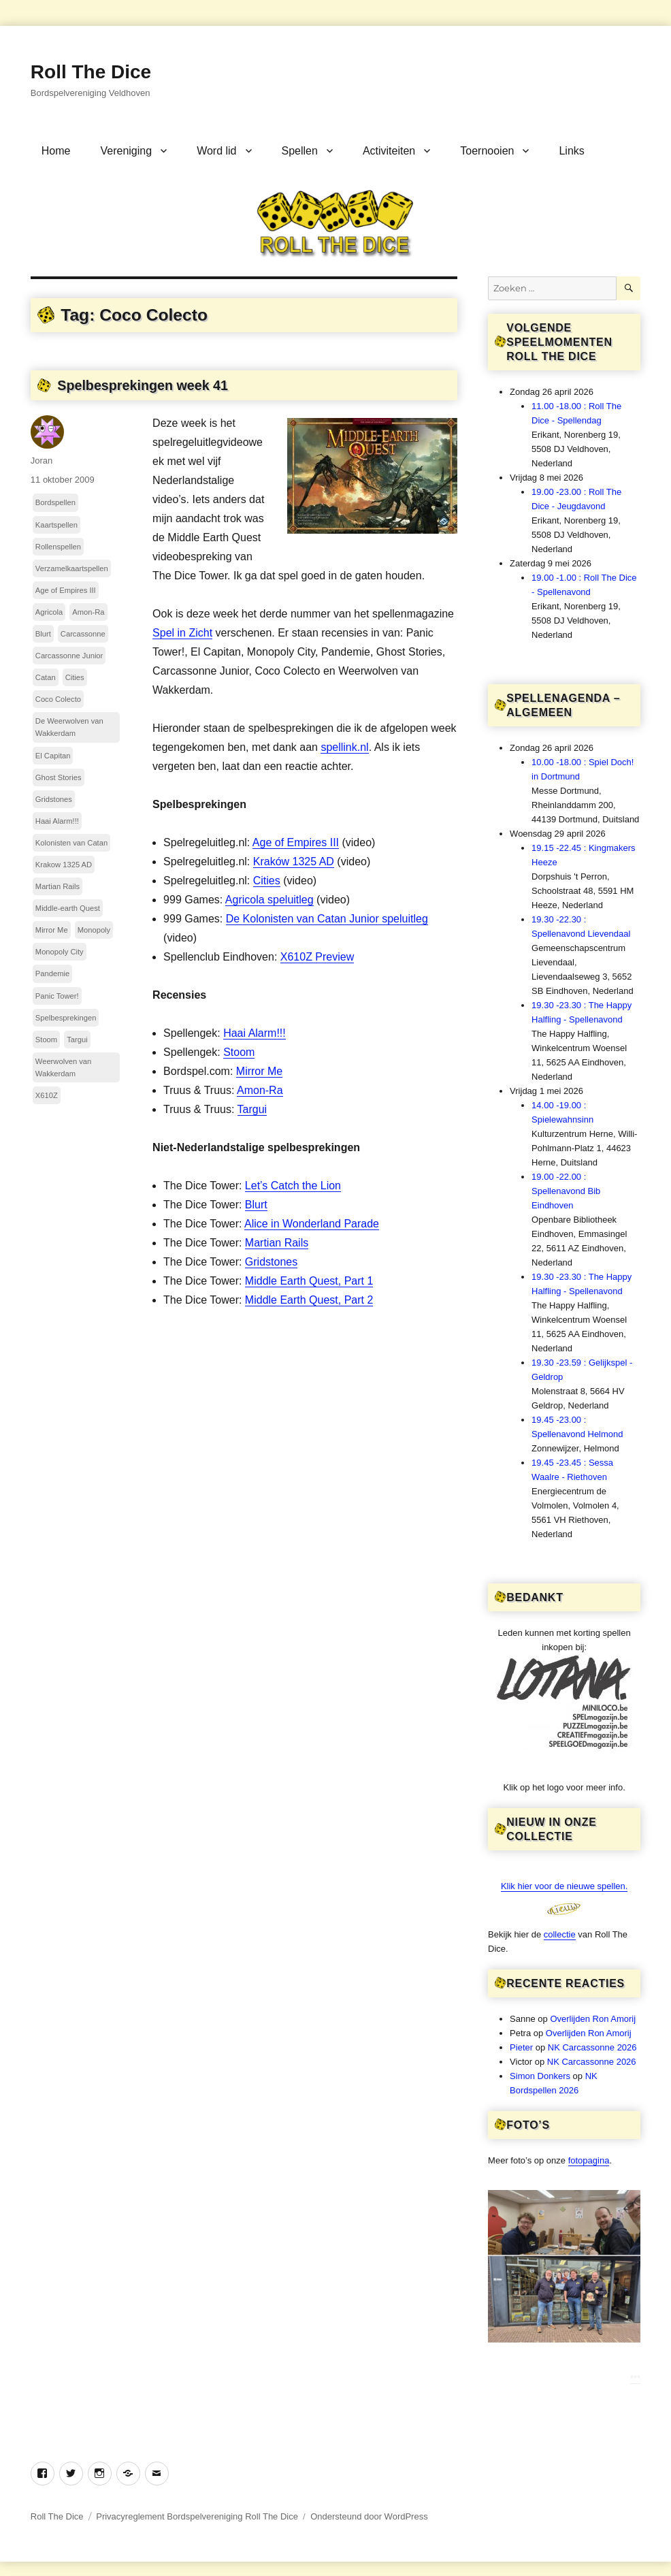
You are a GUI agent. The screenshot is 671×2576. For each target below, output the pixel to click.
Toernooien (487, 151)
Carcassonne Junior (69, 655)
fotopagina (589, 2160)
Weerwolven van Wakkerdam (63, 1067)
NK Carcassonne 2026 (592, 2047)
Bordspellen (55, 502)
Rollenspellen (58, 547)
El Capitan (53, 756)
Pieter (521, 2047)
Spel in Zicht (182, 633)
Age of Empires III (295, 842)
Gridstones (271, 1262)
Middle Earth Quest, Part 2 (309, 1300)
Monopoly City (59, 952)
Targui (252, 1109)
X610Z (46, 1095)
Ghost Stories (58, 777)
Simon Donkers (540, 2076)
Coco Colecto (58, 699)
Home (56, 151)
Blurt (256, 1204)
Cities (266, 880)
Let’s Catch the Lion (293, 1185)
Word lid (216, 151)
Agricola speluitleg (269, 899)
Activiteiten (389, 151)
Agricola (49, 612)
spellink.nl (344, 747)
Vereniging (126, 151)
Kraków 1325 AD (293, 861)
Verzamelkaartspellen (71, 568)
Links (571, 151)
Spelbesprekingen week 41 (142, 385)
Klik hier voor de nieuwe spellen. (564, 1886)
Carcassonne (83, 634)
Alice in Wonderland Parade (311, 1223)
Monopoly (94, 930)
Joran (42, 460)
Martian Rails (276, 1243)
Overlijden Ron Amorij (593, 2019)
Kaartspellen (56, 525)
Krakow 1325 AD (63, 864)
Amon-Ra (260, 1090)
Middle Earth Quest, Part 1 (309, 1281)
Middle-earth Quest (67, 908)
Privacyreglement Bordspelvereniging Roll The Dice (197, 2516)
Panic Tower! (57, 996)
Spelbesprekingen (66, 1018)
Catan (45, 677)
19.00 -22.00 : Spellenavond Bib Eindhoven (565, 1191)
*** (635, 2378)
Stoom (239, 1052)
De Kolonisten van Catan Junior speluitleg (327, 918)
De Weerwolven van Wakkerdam (69, 727)
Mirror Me (259, 1071)
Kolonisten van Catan (71, 843)
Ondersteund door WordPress (368, 2516)
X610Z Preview (317, 957)
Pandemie (52, 973)
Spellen (300, 151)
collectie (560, 1934)
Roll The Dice (91, 71)
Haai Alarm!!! (254, 1033)
